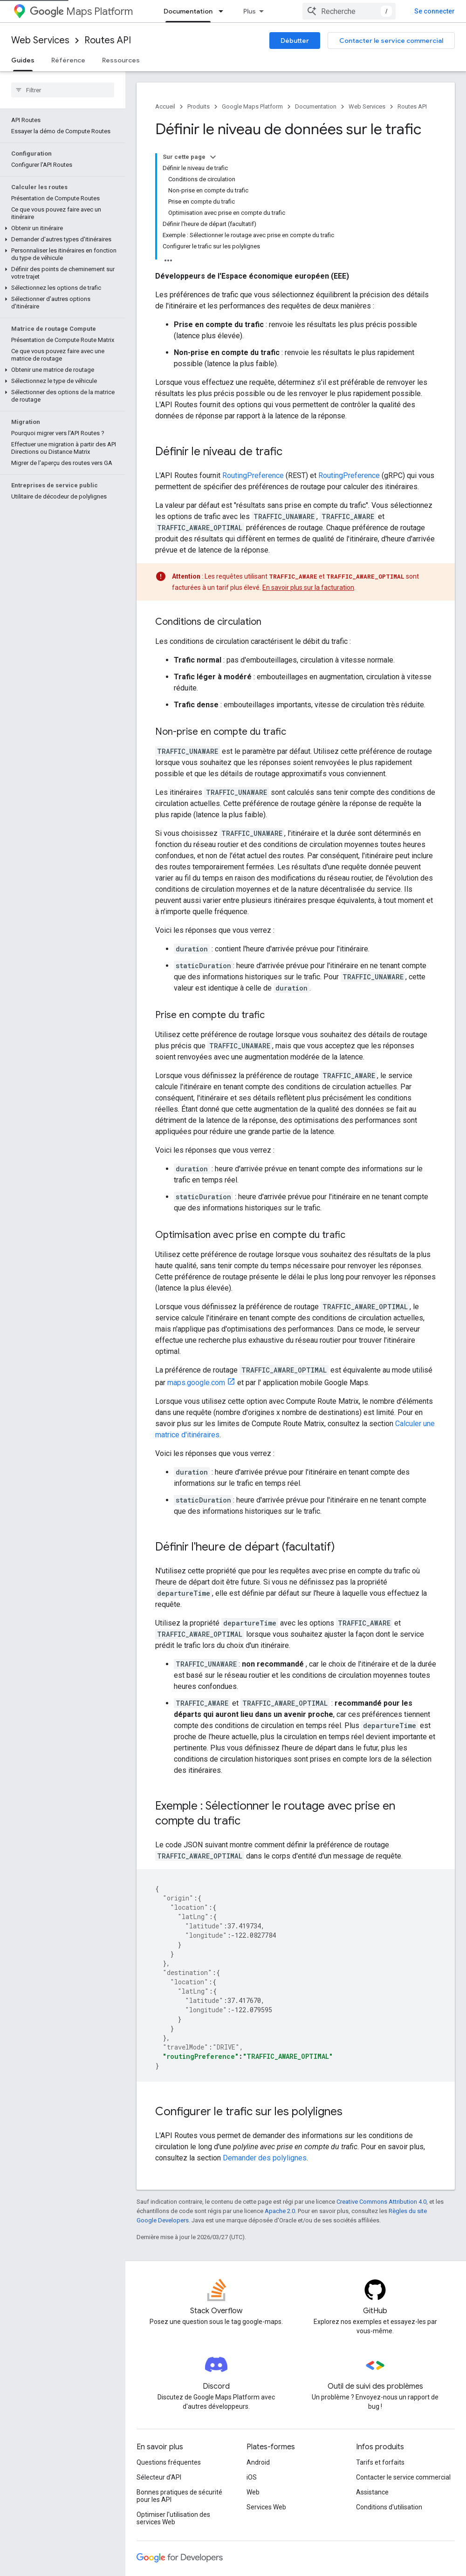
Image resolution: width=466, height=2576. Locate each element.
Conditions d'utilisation (389, 2384)
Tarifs (256, 11)
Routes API (107, 40)
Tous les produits (161, 2518)
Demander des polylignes (265, 2034)
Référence (68, 60)
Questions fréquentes (169, 2339)
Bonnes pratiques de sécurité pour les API (179, 2372)
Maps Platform (81, 11)
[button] (61, 157)
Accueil (165, 106)
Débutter (295, 40)
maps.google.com (196, 1259)
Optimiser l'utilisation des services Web (173, 2395)
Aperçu (175, 11)
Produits (217, 11)
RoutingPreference (253, 352)
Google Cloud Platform (170, 2503)
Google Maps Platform (252, 106)
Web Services (40, 40)
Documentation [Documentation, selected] (307, 11)
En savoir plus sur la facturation (308, 464)
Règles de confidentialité (248, 2556)
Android (258, 2339)
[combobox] (397, 11)
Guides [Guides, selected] (22, 60)
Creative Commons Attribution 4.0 (381, 2078)
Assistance (372, 2369)
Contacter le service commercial (391, 40)
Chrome (148, 2473)
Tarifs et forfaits (380, 2339)
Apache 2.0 (280, 2087)
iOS (252, 2354)
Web (253, 2369)
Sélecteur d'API (159, 2354)
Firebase (149, 2488)
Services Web (266, 2384)
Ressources (121, 60)
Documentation (315, 106)
